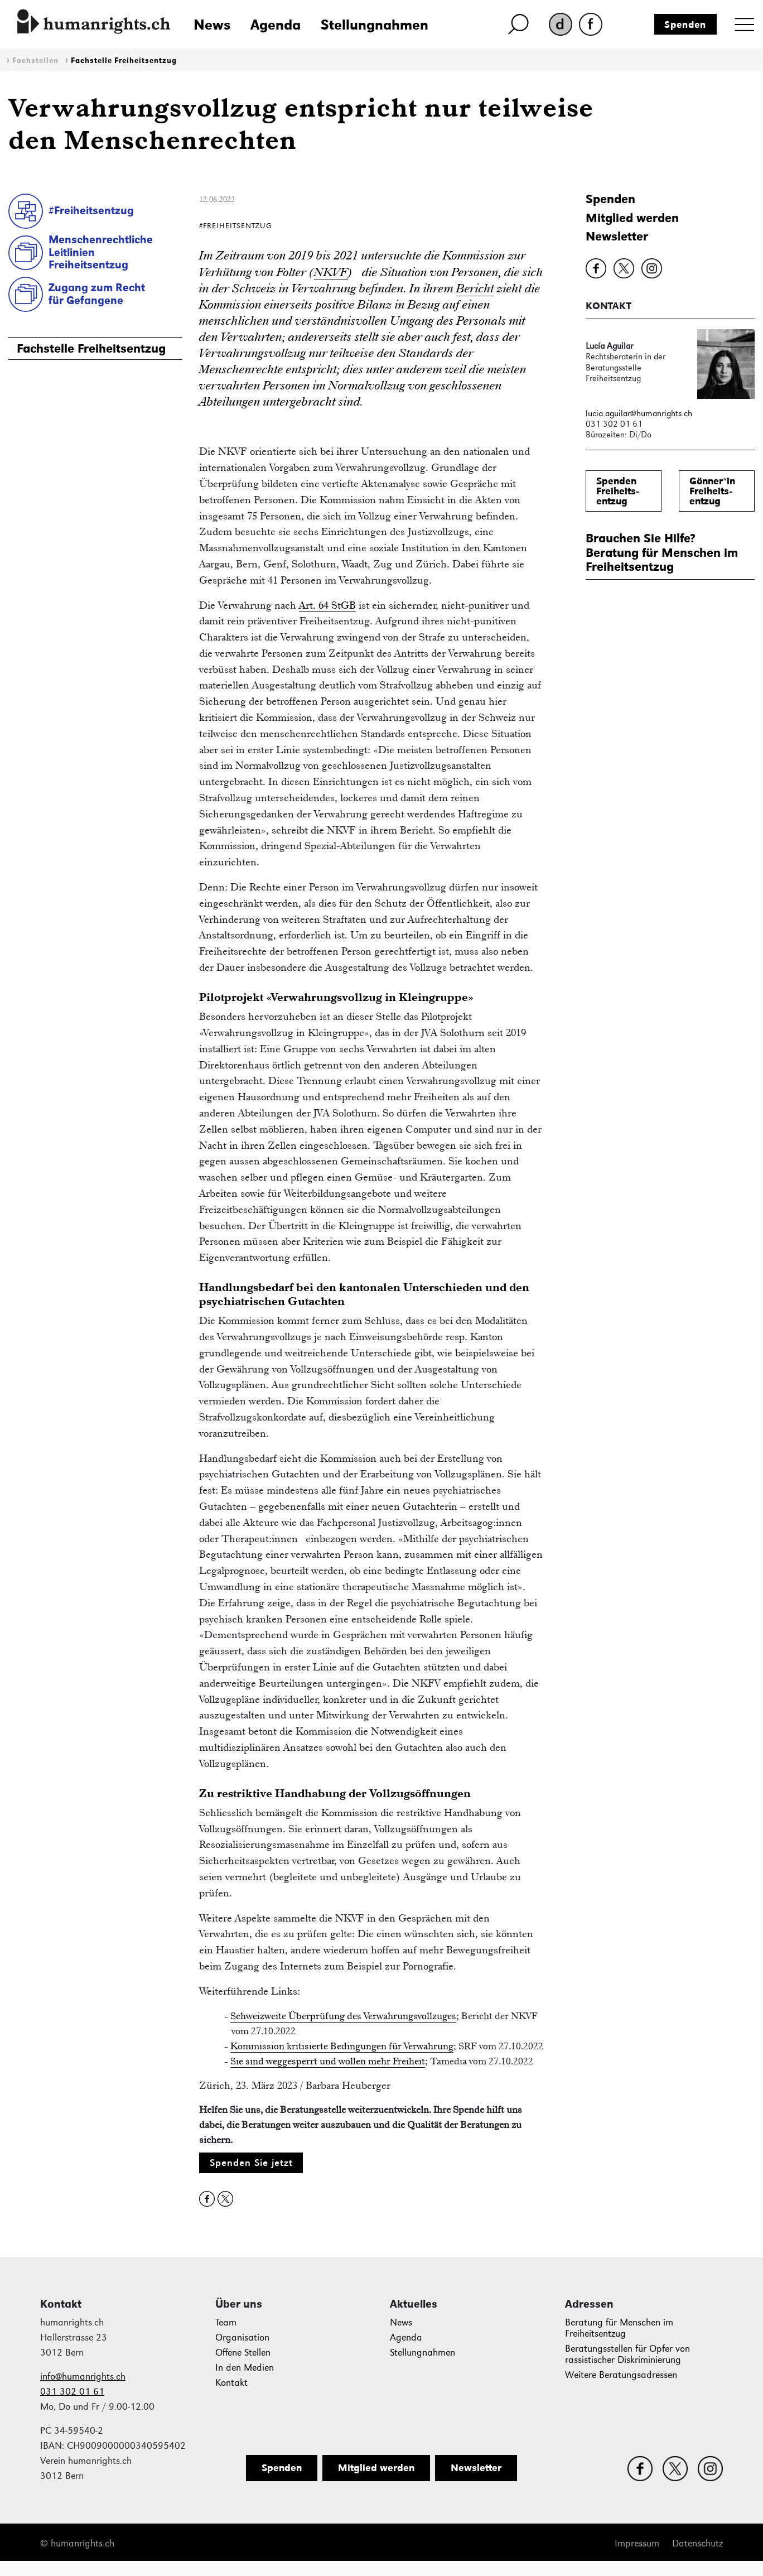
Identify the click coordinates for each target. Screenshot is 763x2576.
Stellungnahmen (374, 24)
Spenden (685, 24)
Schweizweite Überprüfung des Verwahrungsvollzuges (343, 2016)
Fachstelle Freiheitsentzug (124, 60)
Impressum (637, 2543)
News (212, 24)
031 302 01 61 (72, 2391)
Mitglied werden (632, 218)
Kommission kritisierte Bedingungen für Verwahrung (341, 2046)
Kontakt (231, 2383)
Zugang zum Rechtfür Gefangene (97, 294)
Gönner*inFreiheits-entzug (712, 491)
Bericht (475, 288)
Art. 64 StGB (327, 605)
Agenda (275, 24)
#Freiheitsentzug (91, 210)
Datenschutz (697, 2543)
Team (225, 2322)
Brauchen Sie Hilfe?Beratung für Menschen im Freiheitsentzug (662, 552)
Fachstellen (35, 60)
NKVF (331, 272)
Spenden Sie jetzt (251, 2163)
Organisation (242, 2337)
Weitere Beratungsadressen (621, 2375)
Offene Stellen (243, 2352)
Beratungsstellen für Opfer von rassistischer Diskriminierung (627, 2354)
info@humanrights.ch (82, 2376)
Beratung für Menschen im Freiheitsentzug (619, 2328)
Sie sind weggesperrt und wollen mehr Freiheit (327, 2061)
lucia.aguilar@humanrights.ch (639, 413)
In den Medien (244, 2367)
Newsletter (617, 236)
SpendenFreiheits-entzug (617, 491)
